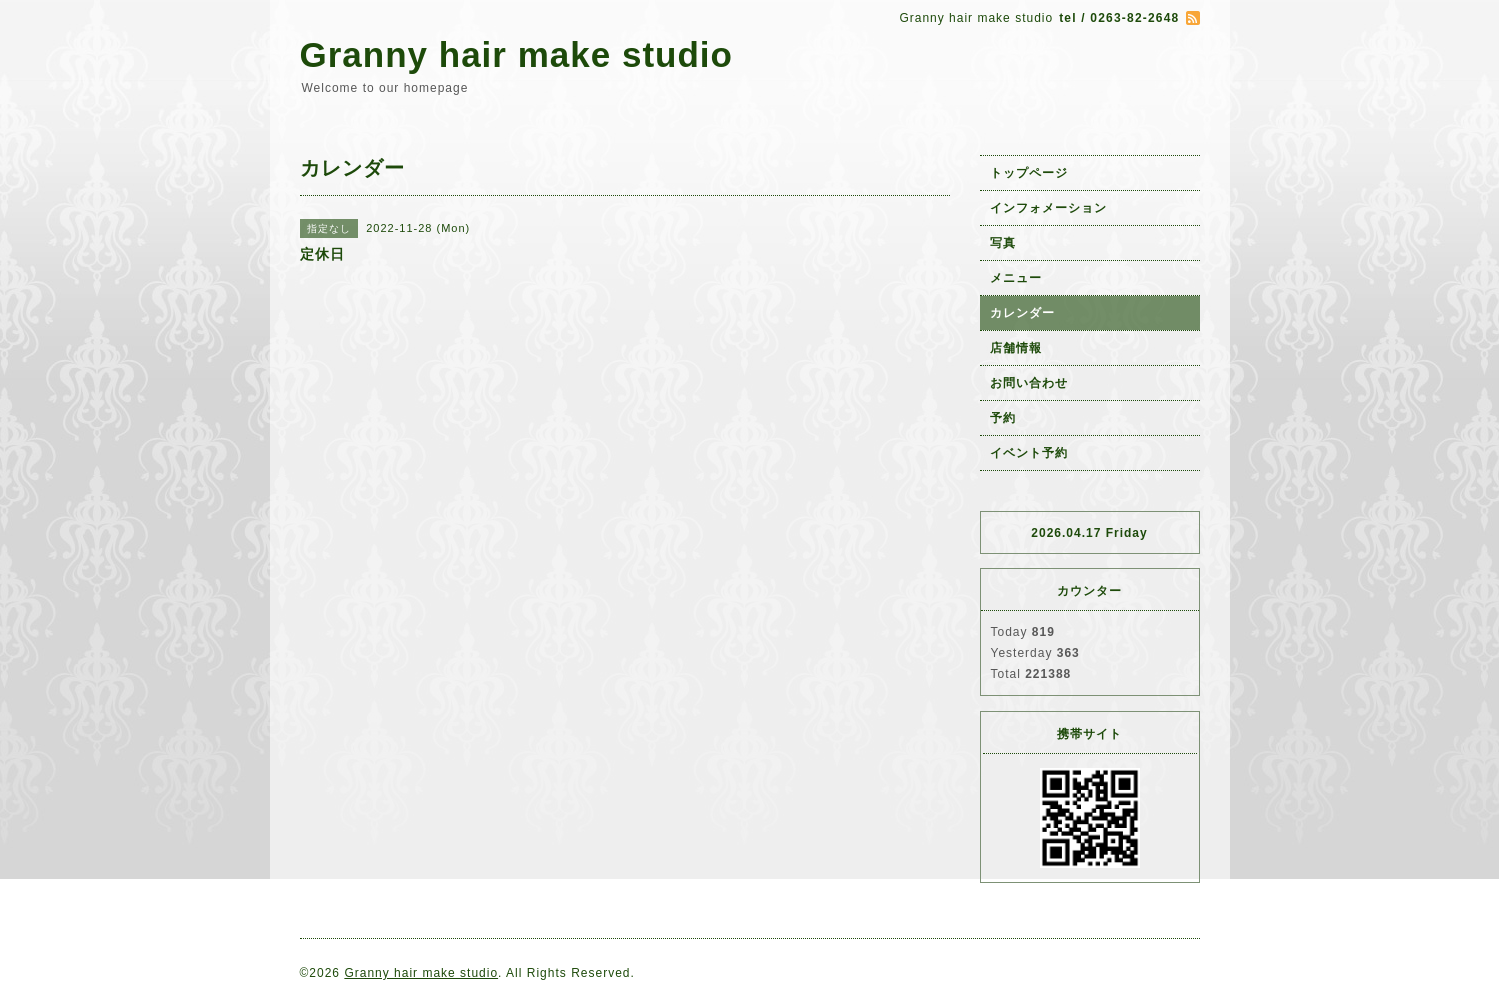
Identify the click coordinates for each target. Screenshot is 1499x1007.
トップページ (1029, 173)
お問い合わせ (1029, 383)
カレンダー (1022, 313)
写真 (1003, 243)
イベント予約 (1029, 453)
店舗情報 (1016, 348)
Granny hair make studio (516, 54)
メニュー (1016, 278)
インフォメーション (1048, 208)
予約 (1003, 418)
